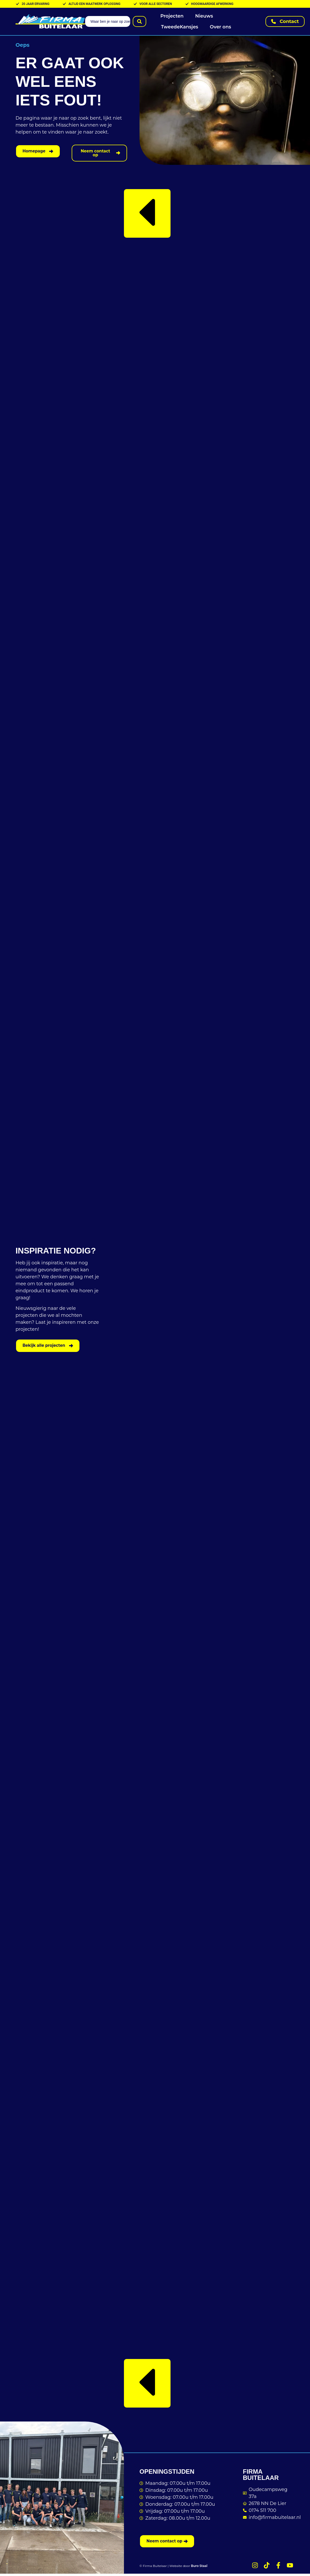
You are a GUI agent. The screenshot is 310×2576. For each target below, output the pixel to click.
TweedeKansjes (179, 27)
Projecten (172, 16)
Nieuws (204, 16)
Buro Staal (199, 2568)
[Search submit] (139, 21)
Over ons (220, 27)
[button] (147, 215)
